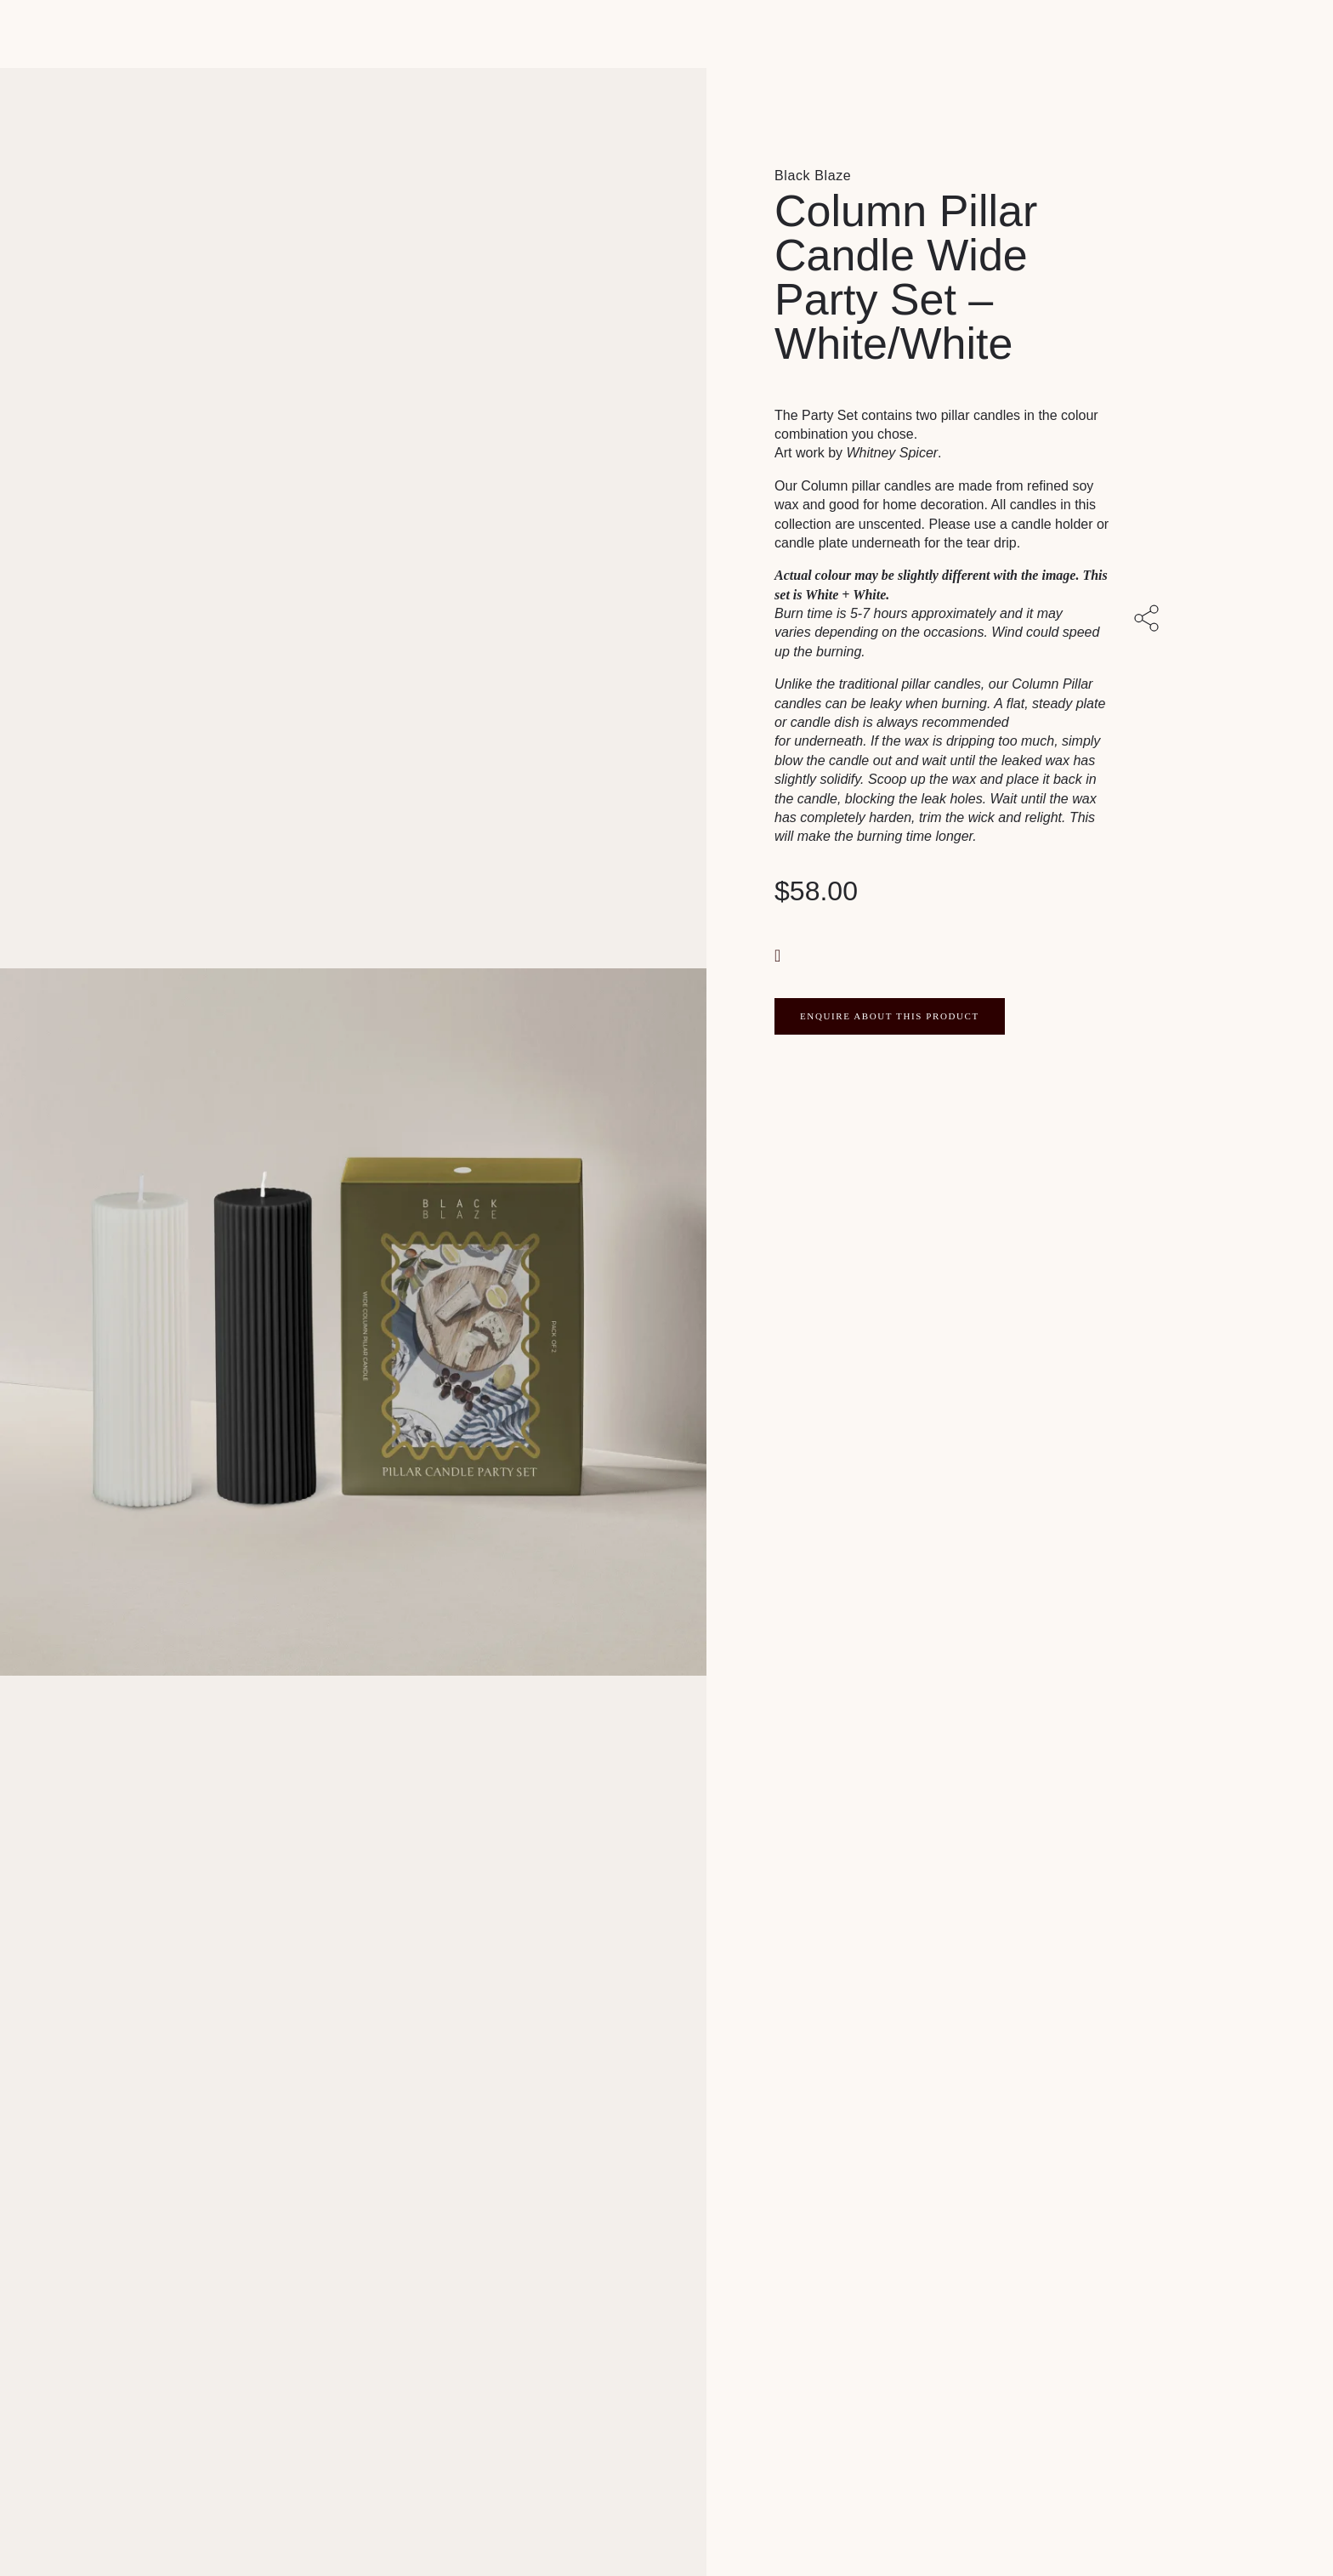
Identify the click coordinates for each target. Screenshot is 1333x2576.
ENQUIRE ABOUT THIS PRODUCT (889, 1016)
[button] (779, 954)
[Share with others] (1149, 620)
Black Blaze (812, 175)
